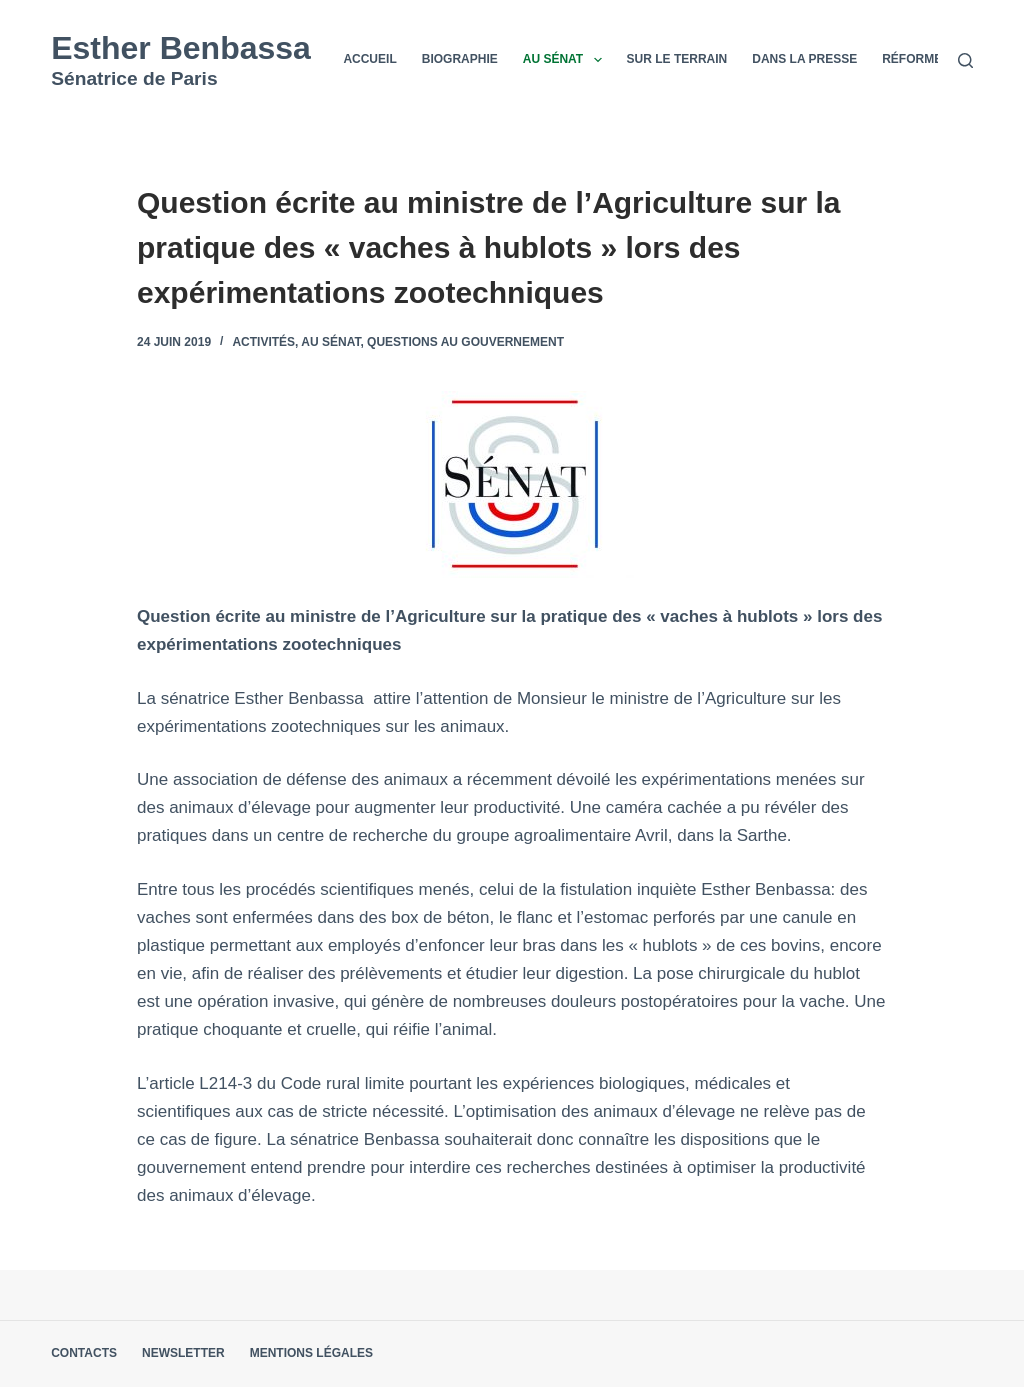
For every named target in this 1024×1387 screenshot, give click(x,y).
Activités (263, 342)
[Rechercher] (965, 60)
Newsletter (183, 1353)
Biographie (460, 59)
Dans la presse (804, 59)
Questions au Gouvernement (465, 342)
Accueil (369, 59)
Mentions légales (311, 1353)
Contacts (84, 1353)
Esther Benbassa (181, 48)
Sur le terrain (677, 59)
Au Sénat (566, 60)
